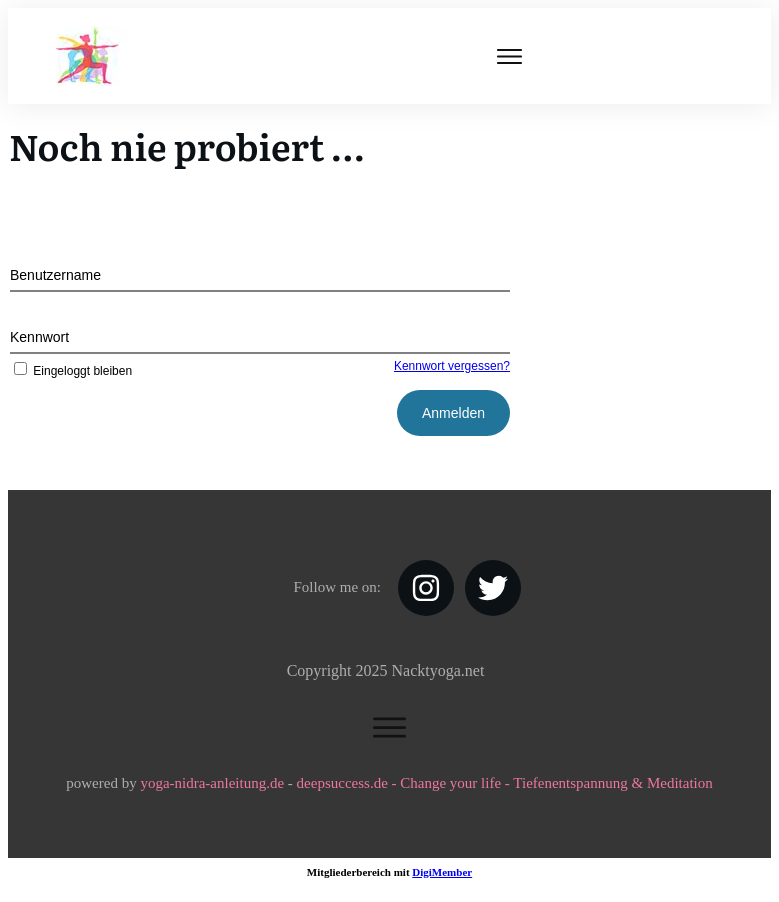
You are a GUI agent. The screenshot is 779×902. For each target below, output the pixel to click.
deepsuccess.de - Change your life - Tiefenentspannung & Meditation (505, 783)
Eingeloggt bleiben (71, 371)
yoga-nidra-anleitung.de (212, 783)
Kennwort (39, 337)
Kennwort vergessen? (452, 366)
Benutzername (55, 275)
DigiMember (442, 872)
